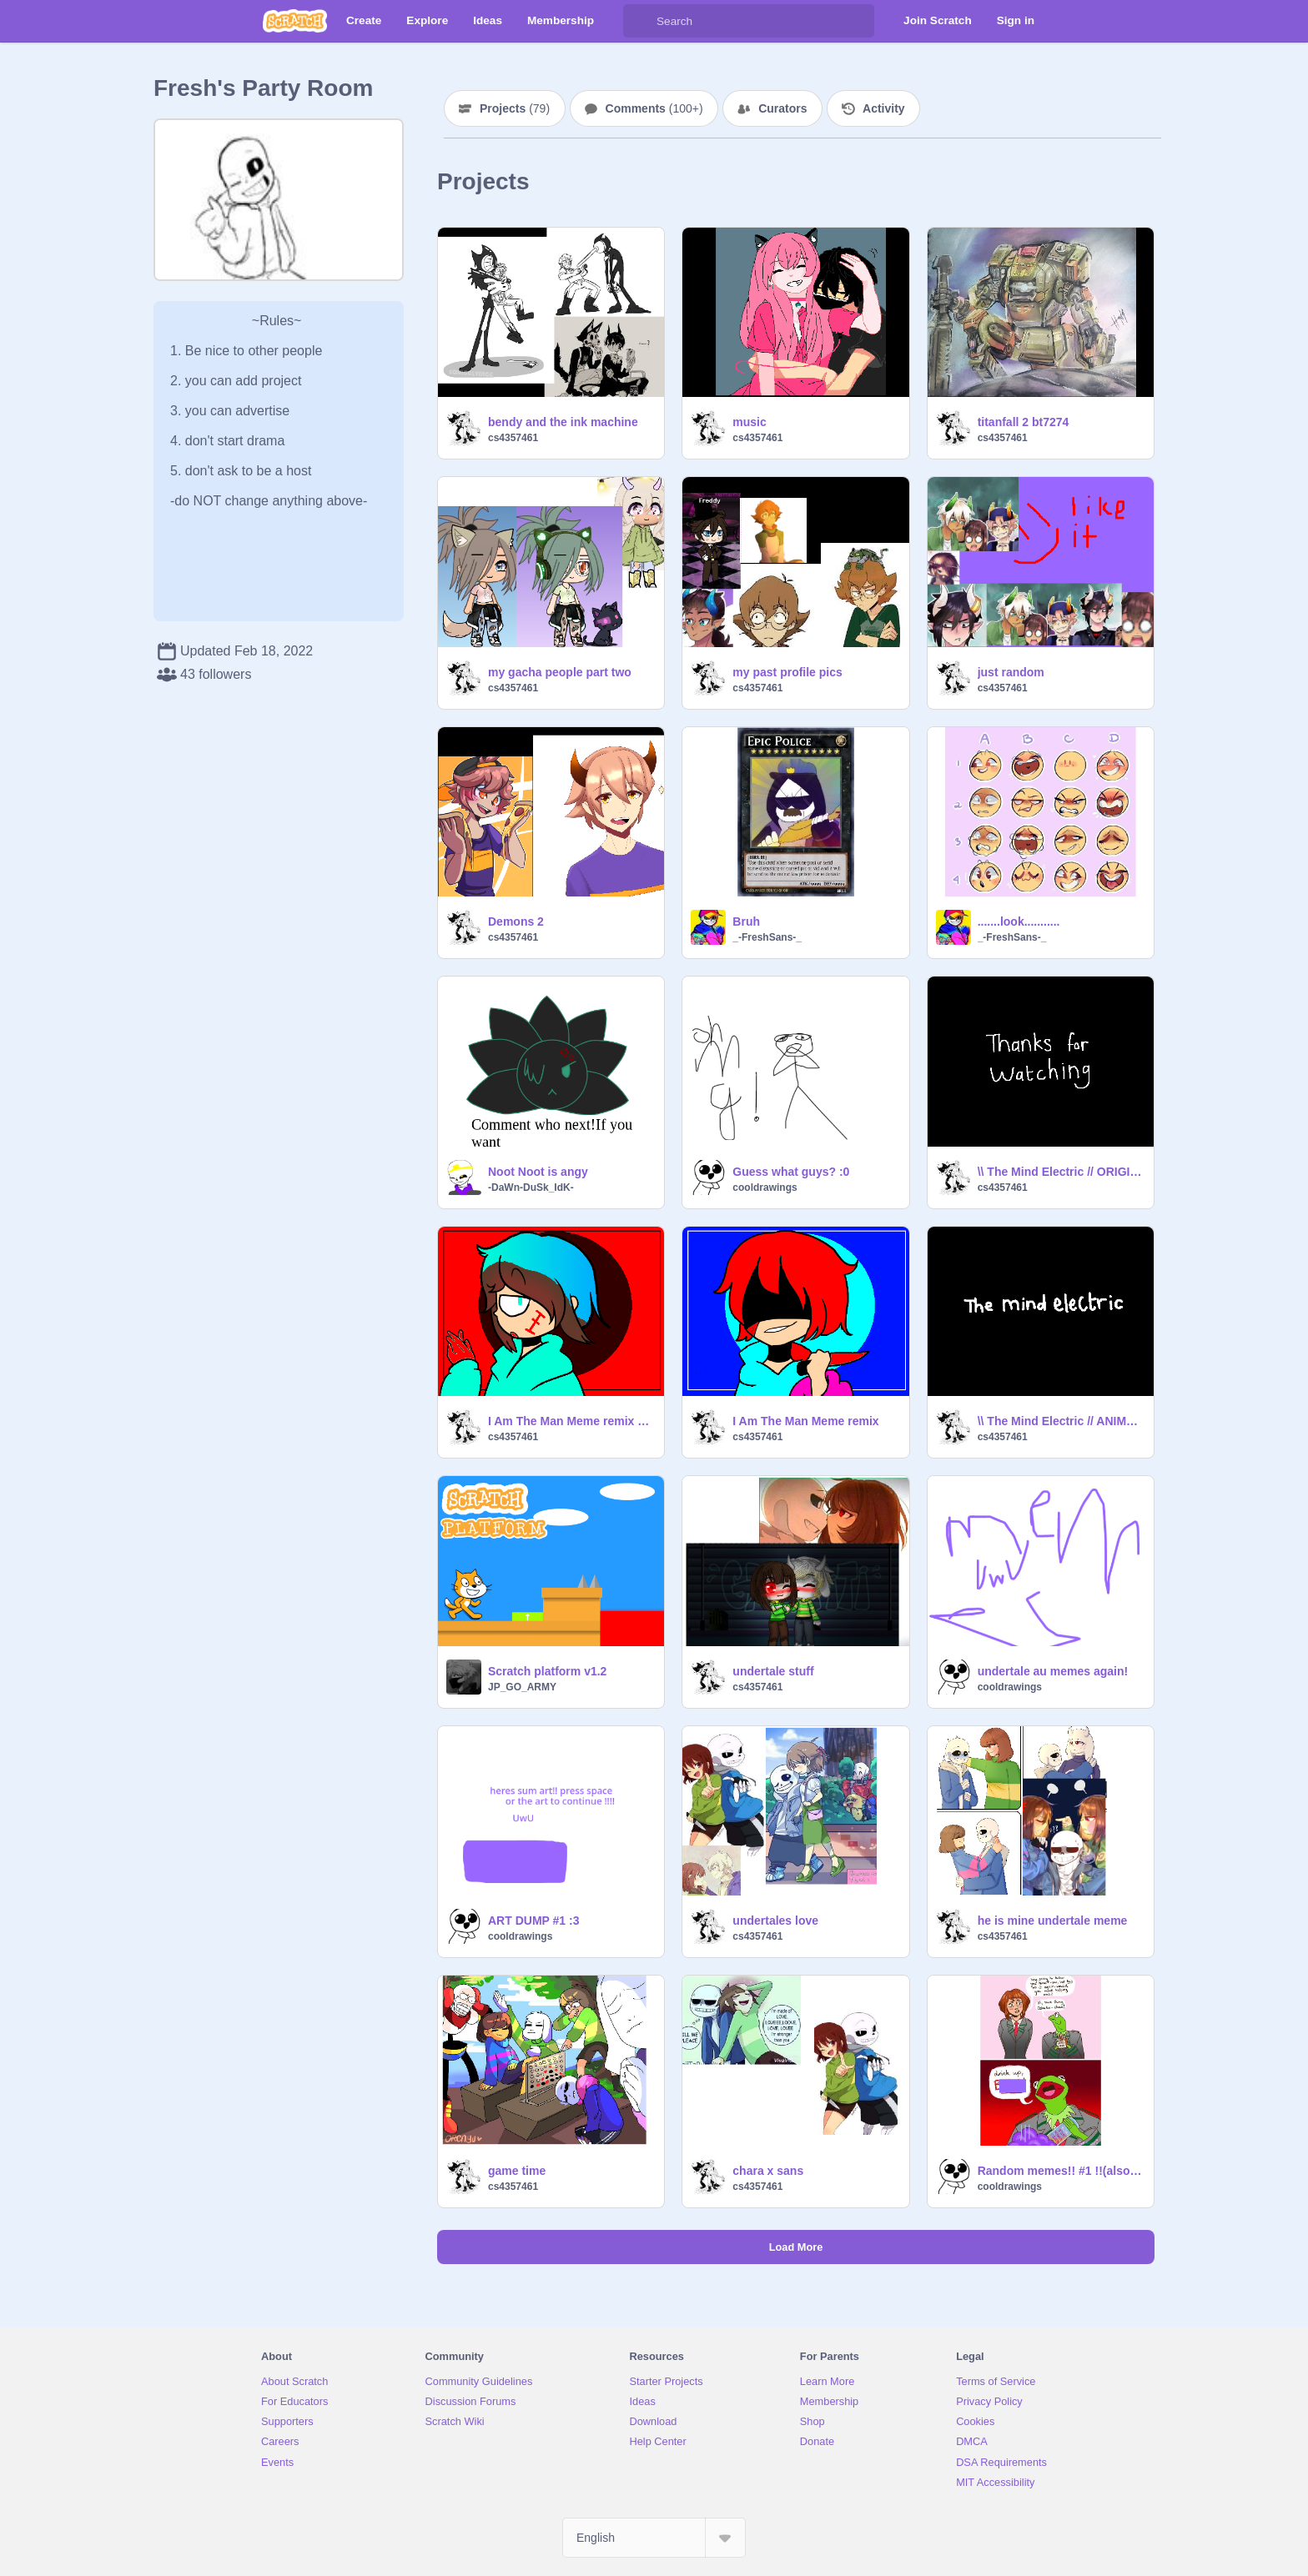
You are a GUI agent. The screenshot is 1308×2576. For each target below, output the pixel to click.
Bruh (746, 921)
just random (1011, 672)
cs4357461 (513, 438)
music (749, 422)
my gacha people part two (559, 672)
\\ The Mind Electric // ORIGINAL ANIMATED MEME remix (1061, 1171)
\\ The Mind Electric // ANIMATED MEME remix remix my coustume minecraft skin (1061, 1421)
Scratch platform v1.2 (547, 1671)
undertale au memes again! (1053, 1671)
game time (517, 2170)
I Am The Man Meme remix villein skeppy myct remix (571, 1421)
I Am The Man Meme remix (805, 1421)
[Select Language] (654, 2538)
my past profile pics (787, 672)
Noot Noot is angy (538, 1171)
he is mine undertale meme (1053, 1920)
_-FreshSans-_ (767, 937)
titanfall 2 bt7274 (1023, 422)
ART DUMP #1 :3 (533, 1920)
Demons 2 (516, 921)
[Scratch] (295, 21)
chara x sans (767, 2170)
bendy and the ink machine (563, 422)
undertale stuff (772, 1671)
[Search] (640, 21)
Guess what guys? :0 (790, 1171)
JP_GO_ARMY (522, 1687)
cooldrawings (764, 1187)
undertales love (775, 1920)
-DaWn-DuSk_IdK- (531, 1187)
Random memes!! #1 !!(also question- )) (1061, 2170)
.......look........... (1019, 921)
